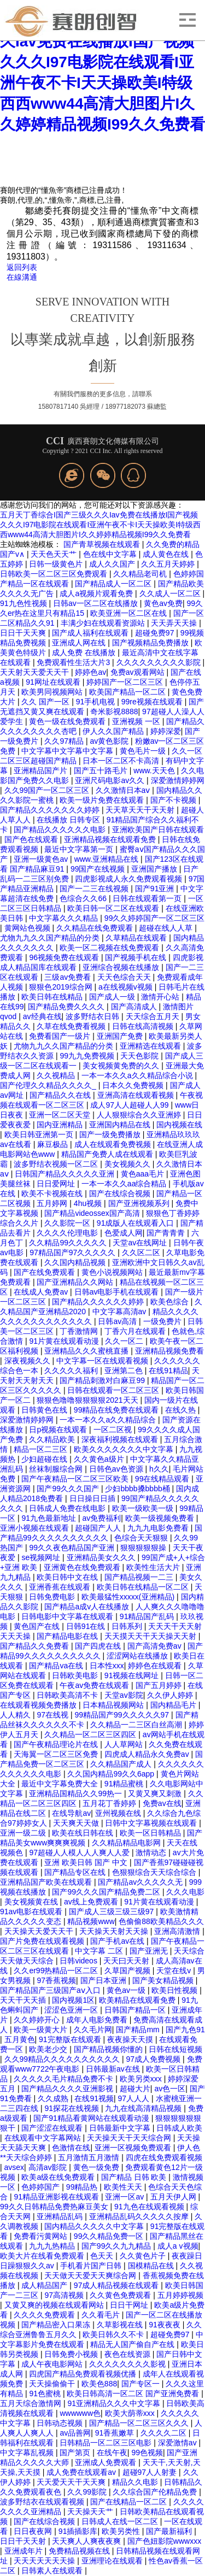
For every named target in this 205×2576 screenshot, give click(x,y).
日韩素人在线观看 (53, 2570)
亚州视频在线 (119, 1813)
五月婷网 (53, 1203)
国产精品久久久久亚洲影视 (68, 2088)
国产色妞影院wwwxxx (164, 2541)
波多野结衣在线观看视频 (43, 2501)
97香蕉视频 (56, 1980)
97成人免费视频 (154, 2059)
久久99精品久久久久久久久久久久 (63, 2059)
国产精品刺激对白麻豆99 (103, 1380)
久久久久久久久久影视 (128, 2364)
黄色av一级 (127, 1990)
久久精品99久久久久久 (68, 1242)
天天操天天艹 (91, 2511)
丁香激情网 (80, 1331)
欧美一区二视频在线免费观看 (110, 947)
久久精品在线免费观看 (95, 928)
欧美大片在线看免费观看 (43, 2255)
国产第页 (76, 2452)
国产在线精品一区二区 (129, 2501)
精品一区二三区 (41, 1449)
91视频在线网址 (132, 1675)
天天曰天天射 (127, 1960)
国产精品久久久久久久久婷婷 (51, 809)
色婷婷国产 (41, 2187)
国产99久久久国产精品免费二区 (107, 1891)
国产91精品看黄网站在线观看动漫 (92, 2118)
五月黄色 (19, 2039)
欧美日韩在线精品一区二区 (144, 1587)
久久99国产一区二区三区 (47, 790)
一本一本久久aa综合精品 (124, 1183)
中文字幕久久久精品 (64, 918)
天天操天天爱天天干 (39, 1931)
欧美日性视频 (175, 1990)
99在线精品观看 (163, 1478)
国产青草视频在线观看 (102, 544)
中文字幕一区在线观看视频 (103, 1360)
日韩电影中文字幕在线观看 (68, 1616)
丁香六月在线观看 (136, 1331)
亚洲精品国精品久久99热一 (76, 1793)
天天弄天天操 (175, 623)
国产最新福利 (170, 2531)
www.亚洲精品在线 (107, 859)
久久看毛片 (101, 2314)
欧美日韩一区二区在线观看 (114, 908)
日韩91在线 (86, 1626)
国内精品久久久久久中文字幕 (95, 2226)
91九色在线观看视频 (150, 2206)
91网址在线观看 (54, 682)
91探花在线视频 (72, 2108)
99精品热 (82, 2187)
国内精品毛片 (174, 1705)
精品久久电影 (136, 2482)
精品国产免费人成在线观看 (108, 1154)
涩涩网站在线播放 (138, 1655)
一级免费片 (163, 1321)
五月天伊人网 (174, 2196)
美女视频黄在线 (32, 1901)
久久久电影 (185, 1891)
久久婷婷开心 (38, 2019)
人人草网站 (124, 1744)
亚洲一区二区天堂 (60, 1114)
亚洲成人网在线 (80, 642)
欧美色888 (99, 2383)
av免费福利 (101, 1518)
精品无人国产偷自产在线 (133, 2344)
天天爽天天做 (77, 1823)
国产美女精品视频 (164, 1980)
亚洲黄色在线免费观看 (83, 1567)
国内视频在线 (179, 1124)
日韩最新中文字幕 (121, 2128)
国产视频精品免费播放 (151, 642)
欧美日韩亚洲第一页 (39, 1134)
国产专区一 (141, 2383)
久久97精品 (64, 741)
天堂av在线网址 (141, 1242)
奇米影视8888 (114, 711)
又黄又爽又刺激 (156, 1793)
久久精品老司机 (141, 573)
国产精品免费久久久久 (67, 1006)
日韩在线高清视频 (143, 1026)
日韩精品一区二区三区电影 (107, 2442)
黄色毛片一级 (144, 750)
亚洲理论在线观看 (113, 2560)
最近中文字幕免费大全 (60, 1783)
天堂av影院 (123, 1695)
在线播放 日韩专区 (69, 819)
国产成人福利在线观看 (91, 632)
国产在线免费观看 (45, 1272)
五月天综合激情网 (31, 2403)
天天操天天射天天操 (114, 1931)
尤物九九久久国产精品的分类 (51, 937)
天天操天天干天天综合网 (130, 2137)
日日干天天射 (24, 2541)
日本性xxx (107, 1665)
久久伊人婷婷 (171, 1695)
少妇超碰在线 (45, 1459)
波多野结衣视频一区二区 (57, 1164)
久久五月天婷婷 (169, 564)
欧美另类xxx (142, 2078)
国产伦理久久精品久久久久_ (49, 1085)
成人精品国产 (45, 2285)
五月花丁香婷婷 (110, 1803)
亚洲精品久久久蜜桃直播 (87, 1350)
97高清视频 (64, 2295)
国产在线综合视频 (121, 1193)
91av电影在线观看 (32, 1911)
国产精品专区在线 (76, 1872)
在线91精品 (168, 1370)
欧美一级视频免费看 (160, 1518)
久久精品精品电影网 (127, 1842)
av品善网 (75, 2432)
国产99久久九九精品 (117, 2246)
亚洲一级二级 (24, 1832)
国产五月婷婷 (160, 1685)
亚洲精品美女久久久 (102, 1557)
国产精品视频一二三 (139, 1577)
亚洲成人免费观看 (106, 2462)
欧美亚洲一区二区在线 (129, 613)
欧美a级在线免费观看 (59, 2177)
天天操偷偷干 (53, 2383)
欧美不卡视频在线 (53, 1193)
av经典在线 (42, 1016)
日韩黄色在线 (45, 1409)
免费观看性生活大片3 (74, 662)
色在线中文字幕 (111, 554)
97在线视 (53, 1714)
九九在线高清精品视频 (144, 2108)
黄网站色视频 (28, 928)
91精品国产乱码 (148, 1616)
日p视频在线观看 (59, 1429)
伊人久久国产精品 (114, 731)
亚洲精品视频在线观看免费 (111, 839)
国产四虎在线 (99, 1646)
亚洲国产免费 (121, 1036)
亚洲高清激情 (178, 1931)
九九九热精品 (53, 2246)
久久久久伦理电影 (68, 1232)
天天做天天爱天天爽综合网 (91, 2275)
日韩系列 (128, 1626)
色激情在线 (71, 2147)
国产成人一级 (113, 996)
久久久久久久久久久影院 (159, 662)
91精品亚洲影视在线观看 (57, 2196)
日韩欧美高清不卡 (68, 1695)
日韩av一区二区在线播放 (96, 603)
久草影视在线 (121, 2324)
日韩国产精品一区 (136, 2009)
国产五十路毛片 (102, 770)
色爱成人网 (123, 1232)
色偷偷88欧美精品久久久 (161, 1921)
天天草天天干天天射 (141, 809)
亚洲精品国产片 (41, 770)
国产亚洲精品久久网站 (76, 1282)
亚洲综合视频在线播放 (122, 967)
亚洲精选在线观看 (151, 1046)
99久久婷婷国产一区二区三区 (154, 918)
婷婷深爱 (165, 731)
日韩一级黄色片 (57, 564)
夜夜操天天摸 (131, 2039)
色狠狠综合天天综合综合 (155, 1872)
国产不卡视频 (174, 800)
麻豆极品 (53, 1144)
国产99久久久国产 (69, 1488)
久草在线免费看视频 (72, 1026)
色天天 (102, 2255)
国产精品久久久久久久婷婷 (99, 1301)
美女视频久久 (128, 1164)
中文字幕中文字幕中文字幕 (68, 750)
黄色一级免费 (97, 2167)
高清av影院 (48, 2167)
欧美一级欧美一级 (143, 1508)
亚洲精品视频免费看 (169, 1350)
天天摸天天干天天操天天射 (151, 1636)
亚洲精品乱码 (61, 2216)
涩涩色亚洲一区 (72, 2009)
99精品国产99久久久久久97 (122, 1714)
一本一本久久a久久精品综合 (109, 1419)
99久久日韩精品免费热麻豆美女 (55, 2206)
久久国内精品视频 (76, 1262)
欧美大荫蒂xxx (131, 2413)
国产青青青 (167, 1232)
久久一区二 (125, 1341)
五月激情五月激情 (89, 2157)
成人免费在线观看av (82, 2472)
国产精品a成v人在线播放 (87, 1606)
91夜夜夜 (165, 2324)
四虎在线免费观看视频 (164, 2157)
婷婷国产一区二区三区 (125, 682)
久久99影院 (87, 2491)
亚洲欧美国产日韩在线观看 (158, 829)
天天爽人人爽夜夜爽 (87, 2541)
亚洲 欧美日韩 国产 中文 (87, 1862)
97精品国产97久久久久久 (74, 1252)
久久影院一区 (68, 1223)
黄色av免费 (163, 603)
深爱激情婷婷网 (177, 780)
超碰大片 (135, 2088)
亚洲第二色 (124, 1370)
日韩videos (79, 1960)
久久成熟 (54, 2098)
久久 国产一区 (46, 701)
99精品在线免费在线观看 (117, 1409)
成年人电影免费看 (98, 2019)
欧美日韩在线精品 (53, 996)
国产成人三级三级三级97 (112, 1911)
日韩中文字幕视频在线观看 (152, 1823)
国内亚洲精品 (61, 1124)
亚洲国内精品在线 (121, 1124)
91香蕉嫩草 (115, 2432)
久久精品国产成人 (122, 1764)
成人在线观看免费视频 (113, 1144)
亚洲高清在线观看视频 (136, 1095)
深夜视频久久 (28, 1360)
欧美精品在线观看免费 (138, 2000)
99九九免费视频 (88, 1055)
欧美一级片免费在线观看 (103, 800)
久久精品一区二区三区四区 (91, 1734)
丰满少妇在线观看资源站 (104, 623)
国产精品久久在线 (61, 1095)
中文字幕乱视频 (28, 2452)
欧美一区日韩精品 (151, 1832)
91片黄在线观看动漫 (65, 1341)
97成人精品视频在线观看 (117, 2285)
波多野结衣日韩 (93, 1016)
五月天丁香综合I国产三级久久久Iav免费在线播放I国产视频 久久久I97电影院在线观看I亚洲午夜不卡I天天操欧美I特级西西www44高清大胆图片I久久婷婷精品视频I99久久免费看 (100, 524)
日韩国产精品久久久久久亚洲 (65, 1173)
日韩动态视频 (61, 2423)
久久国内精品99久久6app (111, 1773)
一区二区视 (113, 1429)
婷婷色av (90, 672)
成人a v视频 (177, 2246)
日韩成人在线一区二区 (120, 2521)
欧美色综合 (170, 1301)
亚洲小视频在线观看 (35, 1528)
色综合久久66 (84, 898)
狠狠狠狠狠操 (144, 1547)
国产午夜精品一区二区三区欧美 (76, 1478)
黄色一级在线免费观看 (68, 721)
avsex (14, 2167)
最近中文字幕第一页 (79, 849)
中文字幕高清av (120, 1311)
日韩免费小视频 (72, 2354)
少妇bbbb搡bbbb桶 (138, 1488)
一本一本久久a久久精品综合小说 (138, 1075)
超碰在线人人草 (167, 928)
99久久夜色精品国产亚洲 (72, 1547)
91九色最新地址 (49, 1518)
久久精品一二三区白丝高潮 (137, 1724)
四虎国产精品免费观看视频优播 (83, 2373)
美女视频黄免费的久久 (122, 1065)
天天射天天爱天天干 (35, 672)
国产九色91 (185, 2029)
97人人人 (134, 2098)
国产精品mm (138, 2029)
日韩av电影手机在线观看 (117, 1291)
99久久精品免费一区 (109, 2236)
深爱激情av (178, 2442)
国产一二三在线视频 (95, 888)
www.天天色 (155, 770)
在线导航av (71, 1813)
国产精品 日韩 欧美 (135, 2177)
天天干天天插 (24, 2000)
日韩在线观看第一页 (148, 898)
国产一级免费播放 (111, 1134)
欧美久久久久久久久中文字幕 (124, 1449)
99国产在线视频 (99, 868)
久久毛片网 (93, 2029)
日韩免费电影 (53, 1596)
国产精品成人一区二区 (114, 583)
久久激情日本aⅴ (124, 790)
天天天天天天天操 (45, 2560)
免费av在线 (162, 1803)
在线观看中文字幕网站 (43, 2137)
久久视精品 (57, 1075)
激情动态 (152, 1852)
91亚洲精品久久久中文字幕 (114, 2403)
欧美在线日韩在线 (83, 1832)
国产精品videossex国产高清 (93, 1213)
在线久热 (181, 1409)
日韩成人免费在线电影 (68, 1508)
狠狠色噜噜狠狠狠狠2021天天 (88, 1400)
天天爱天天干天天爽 (72, 2482)
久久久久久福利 (72, 1370)
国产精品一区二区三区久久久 (140, 2423)
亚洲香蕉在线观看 (60, 1587)
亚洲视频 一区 (137, 721)
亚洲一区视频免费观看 (134, 2147)
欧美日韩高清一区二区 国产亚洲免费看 (134, 2393)
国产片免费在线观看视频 (43, 1941)
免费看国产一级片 (60, 1036)
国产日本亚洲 (104, 1980)
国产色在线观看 (32, 839)
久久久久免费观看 (45, 2314)
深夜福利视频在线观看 (120, 1439)
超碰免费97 (155, 632)
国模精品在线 (152, 2265)
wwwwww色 (80, 2413)
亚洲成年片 (24, 2550)
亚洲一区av (125, 2196)
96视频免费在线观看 (65, 957)
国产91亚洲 (155, 888)
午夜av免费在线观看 (95, 1685)
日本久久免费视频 (134, 1085)
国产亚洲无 (150, 1950)
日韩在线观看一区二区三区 (114, 1390)
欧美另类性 (122, 2531)
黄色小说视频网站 (113, 1272)
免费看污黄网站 (41, 2236)
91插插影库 (78, 2531)
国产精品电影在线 (68, 1636)
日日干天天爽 (24, 632)
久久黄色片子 (144, 2255)
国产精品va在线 (57, 1665)
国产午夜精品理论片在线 (57, 1744)
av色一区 (169, 2088)
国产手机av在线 (118, 1941)
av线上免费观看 (92, 1901)
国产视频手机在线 (136, 957)
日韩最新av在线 (114, 2069)
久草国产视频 (128, 1970)
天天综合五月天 (153, 1016)
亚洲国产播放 (155, 868)
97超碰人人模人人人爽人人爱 (80, 1852)
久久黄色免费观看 (121, 2295)
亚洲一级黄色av (42, 859)
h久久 (159, 1469)
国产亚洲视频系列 (140, 1203)
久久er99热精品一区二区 (57, 1970)
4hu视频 (89, 1203)
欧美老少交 (49, 2049)
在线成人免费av (42, 1291)
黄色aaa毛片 (143, 1173)
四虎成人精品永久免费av (147, 1754)
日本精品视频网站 (114, 1705)
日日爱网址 (57, 1183)
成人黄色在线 (167, 554)
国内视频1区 (73, 2000)
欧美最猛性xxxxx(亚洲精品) (129, 1596)
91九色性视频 (24, 603)
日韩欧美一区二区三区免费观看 (54, 573)
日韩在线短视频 (175, 2049)
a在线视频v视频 (126, 987)
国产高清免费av (155, 1646)
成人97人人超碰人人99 (130, 1105)
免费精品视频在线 (80, 2550)
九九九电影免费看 (159, 1528)
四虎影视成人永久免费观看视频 (129, 878)
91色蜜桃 (45, 2393)
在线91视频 (94, 2098)
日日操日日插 (93, 1498)
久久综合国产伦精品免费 (156, 2491)
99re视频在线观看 (153, 701)
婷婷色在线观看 (156, 1665)
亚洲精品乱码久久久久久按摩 (140, 2216)
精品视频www (90, 1921)
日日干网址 (130, 2305)
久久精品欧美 (53, 1439)
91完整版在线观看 (71, 2039)
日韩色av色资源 (117, 1469)
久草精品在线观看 (137, 937)
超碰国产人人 (99, 1528)
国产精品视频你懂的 (109, 2049)
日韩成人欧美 (179, 2128)
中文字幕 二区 (100, 1950)
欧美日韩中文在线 (68, 1577)
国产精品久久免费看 (35, 1646)
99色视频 (147, 2452)
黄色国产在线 (38, 1626)
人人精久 (16, 1714)
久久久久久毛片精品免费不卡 (64, 2078)
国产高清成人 (135, 1006)
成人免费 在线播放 (85, 652)
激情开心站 (161, 996)
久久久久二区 (164, 2432)
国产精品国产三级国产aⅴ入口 (51, 1990)
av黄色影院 (110, 741)
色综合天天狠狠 (142, 1537)
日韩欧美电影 (76, 1675)
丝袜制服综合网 (57, 1469)
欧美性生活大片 (154, 1567)
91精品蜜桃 (124, 1783)
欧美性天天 (124, 2187)
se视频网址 (41, 1557)
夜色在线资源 (128, 2354)
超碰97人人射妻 (150, 2472)
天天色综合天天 (125, 977)
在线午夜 (112, 2452)
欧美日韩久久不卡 (114, 2334)
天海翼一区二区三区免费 (57, 1754)
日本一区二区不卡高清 (122, 760)
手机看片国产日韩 (92, 2265)
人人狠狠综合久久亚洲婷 (140, 1114)
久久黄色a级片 (100, 1459)
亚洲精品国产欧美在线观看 (47, 1882)
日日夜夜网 (34, 2531)
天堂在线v (174, 1970)
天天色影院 (140, 1055)
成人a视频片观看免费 (97, 593)
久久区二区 (142, 1252)
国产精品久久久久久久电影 (61, 829)
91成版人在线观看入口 (136, 1223)
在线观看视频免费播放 (39, 1705)
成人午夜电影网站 (53, 2364)
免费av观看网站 (138, 672)
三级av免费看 (68, 977)
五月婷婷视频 (180, 2295)
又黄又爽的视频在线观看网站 (55, 2305)
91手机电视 (96, 701)
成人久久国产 (113, 564)
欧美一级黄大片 (41, 2029)
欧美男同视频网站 (53, 691)
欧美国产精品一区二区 (128, 691)
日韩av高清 (118, 1321)
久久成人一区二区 (171, 593)
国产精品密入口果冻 (56, 2324)
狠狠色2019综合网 (61, 987)
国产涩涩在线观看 (53, 2128)
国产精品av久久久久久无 (141, 1882)
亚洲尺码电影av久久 (111, 780)
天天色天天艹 (55, 554)
